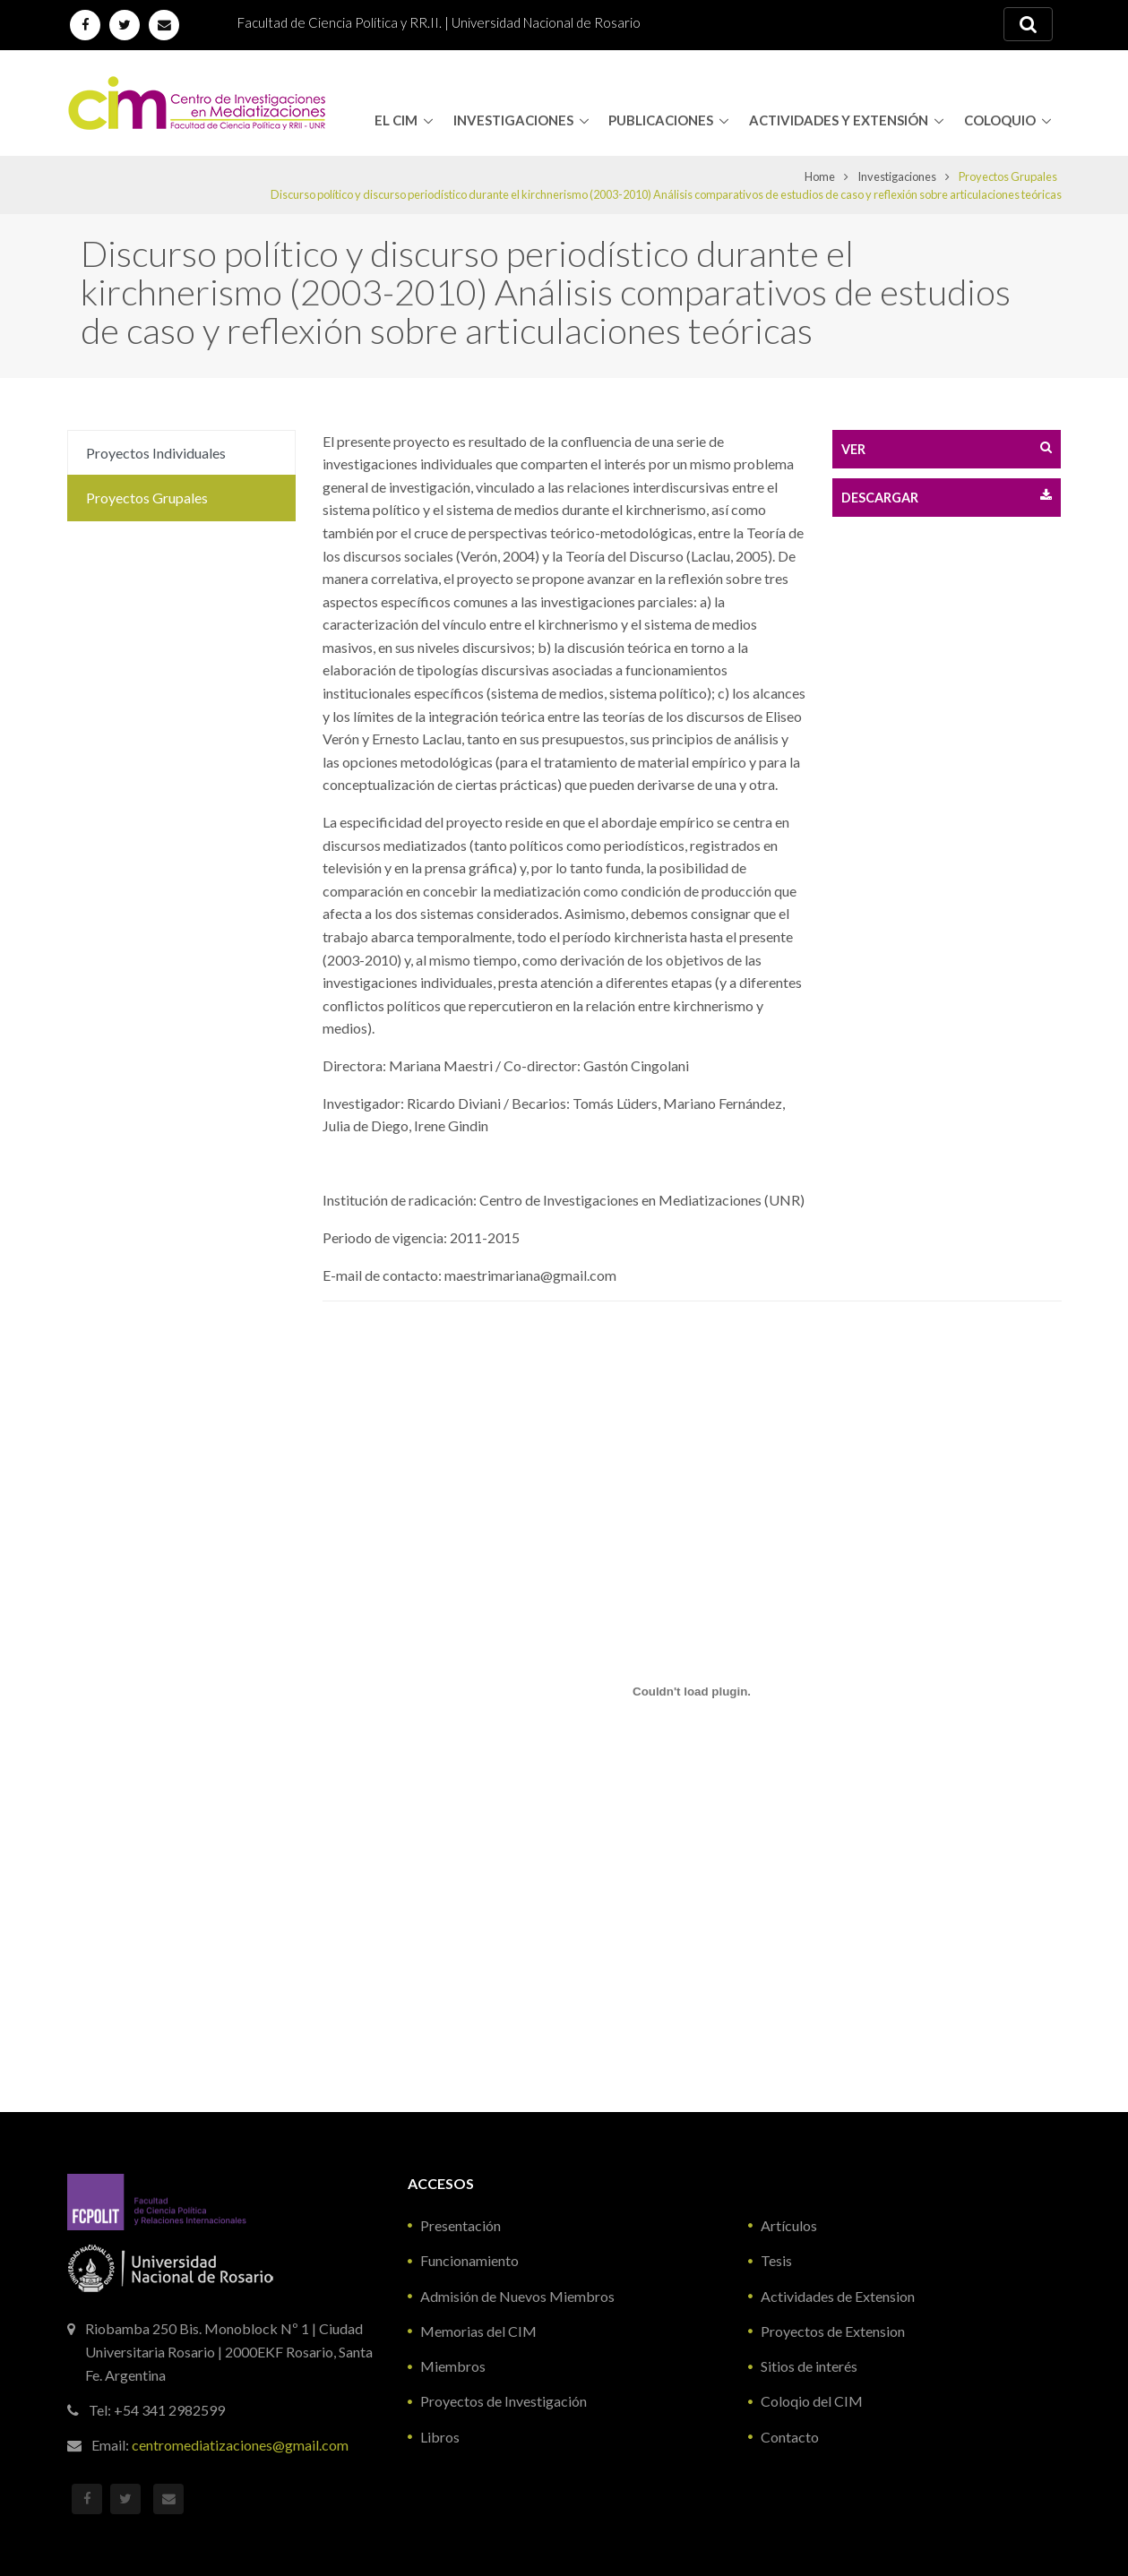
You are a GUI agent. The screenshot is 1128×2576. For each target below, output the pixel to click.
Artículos (789, 2225)
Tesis (776, 2260)
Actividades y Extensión (838, 120)
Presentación (460, 2225)
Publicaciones (660, 120)
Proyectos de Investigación (503, 2400)
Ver (946, 448)
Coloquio (1000, 120)
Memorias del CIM (478, 2331)
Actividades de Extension (838, 2296)
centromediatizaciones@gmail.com (240, 2444)
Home (820, 176)
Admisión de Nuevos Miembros (517, 2296)
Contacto (790, 2436)
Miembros (453, 2365)
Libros (440, 2436)
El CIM (396, 120)
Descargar (946, 496)
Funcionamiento (469, 2260)
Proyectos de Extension (833, 2331)
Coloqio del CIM (812, 2400)
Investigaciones (513, 120)
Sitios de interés (809, 2365)
